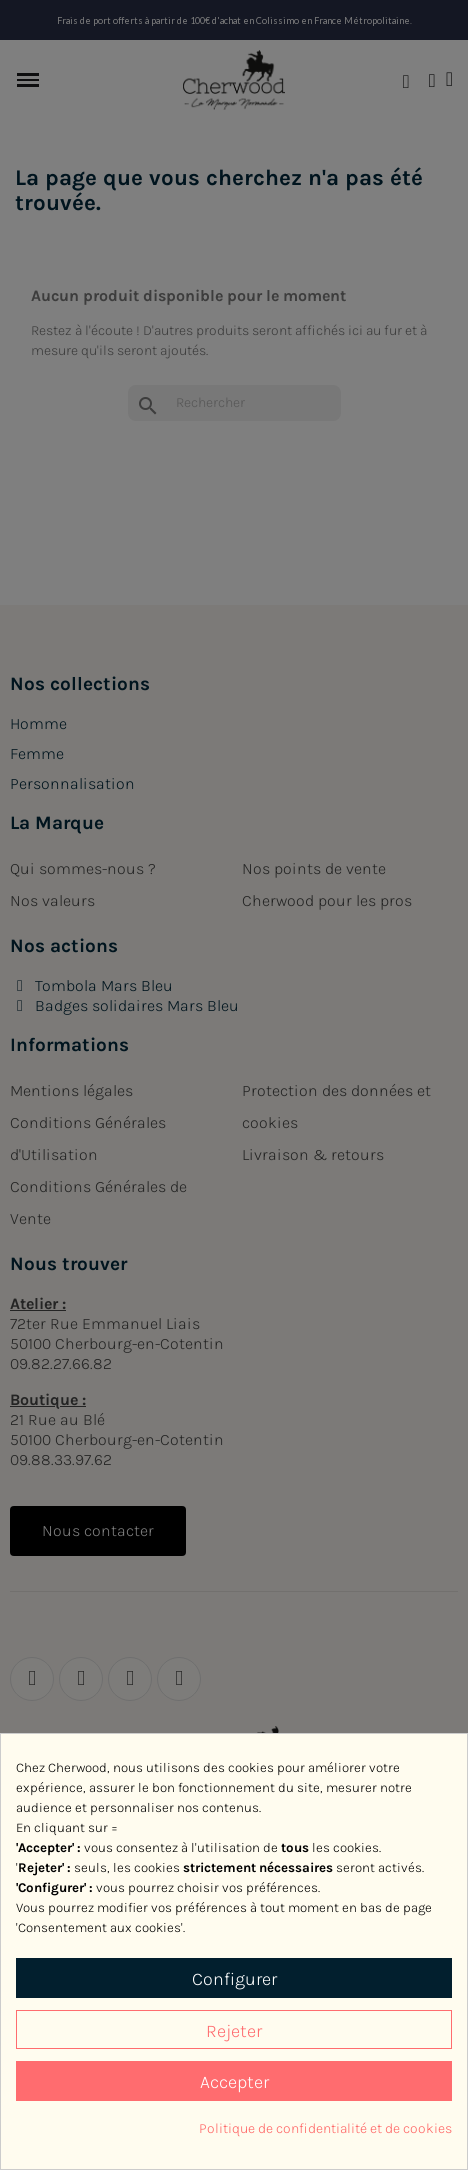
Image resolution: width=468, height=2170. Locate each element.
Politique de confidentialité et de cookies (325, 2128)
